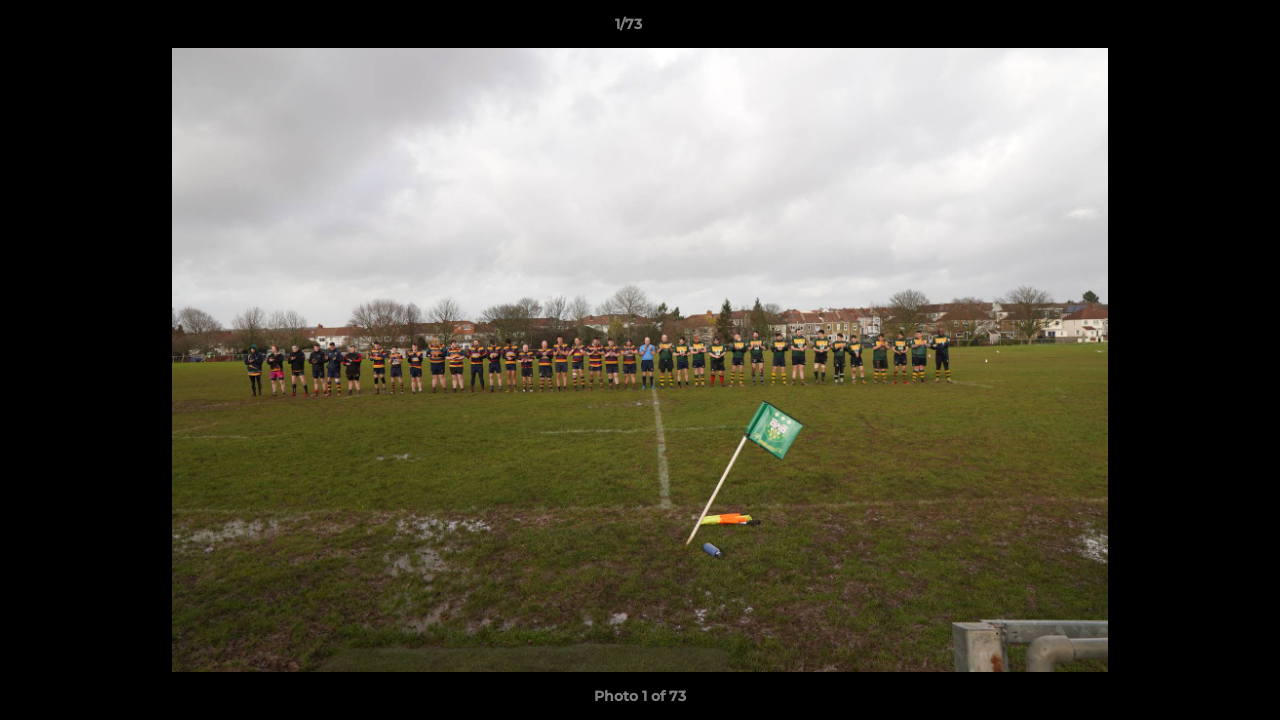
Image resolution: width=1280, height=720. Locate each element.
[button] (1196, 29)
